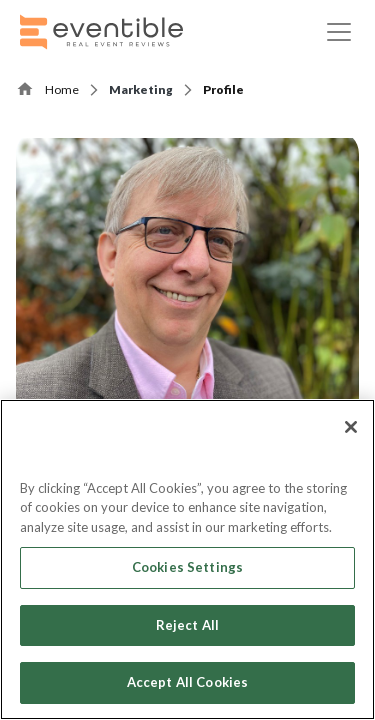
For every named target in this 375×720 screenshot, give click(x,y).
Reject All (187, 625)
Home (62, 89)
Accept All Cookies (187, 682)
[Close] (351, 427)
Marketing (141, 89)
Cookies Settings (187, 567)
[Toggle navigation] (339, 32)
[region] (187, 559)
